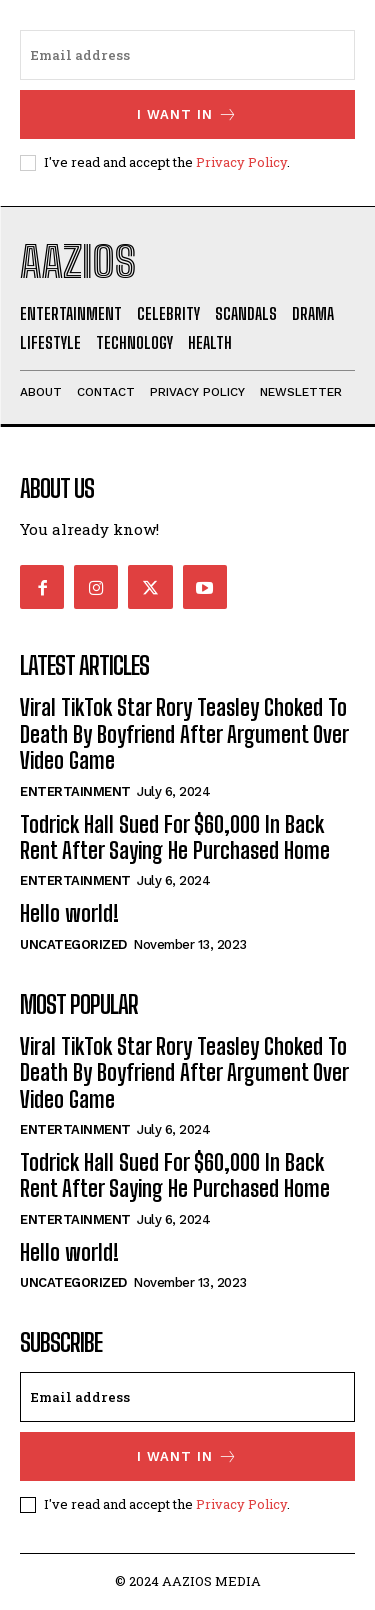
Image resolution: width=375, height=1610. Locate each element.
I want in (187, 114)
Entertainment (75, 791)
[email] (187, 55)
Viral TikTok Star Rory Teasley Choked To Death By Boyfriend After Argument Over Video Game (184, 734)
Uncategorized (73, 944)
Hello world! (69, 913)
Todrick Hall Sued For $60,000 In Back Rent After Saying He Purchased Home (175, 837)
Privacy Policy (241, 162)
